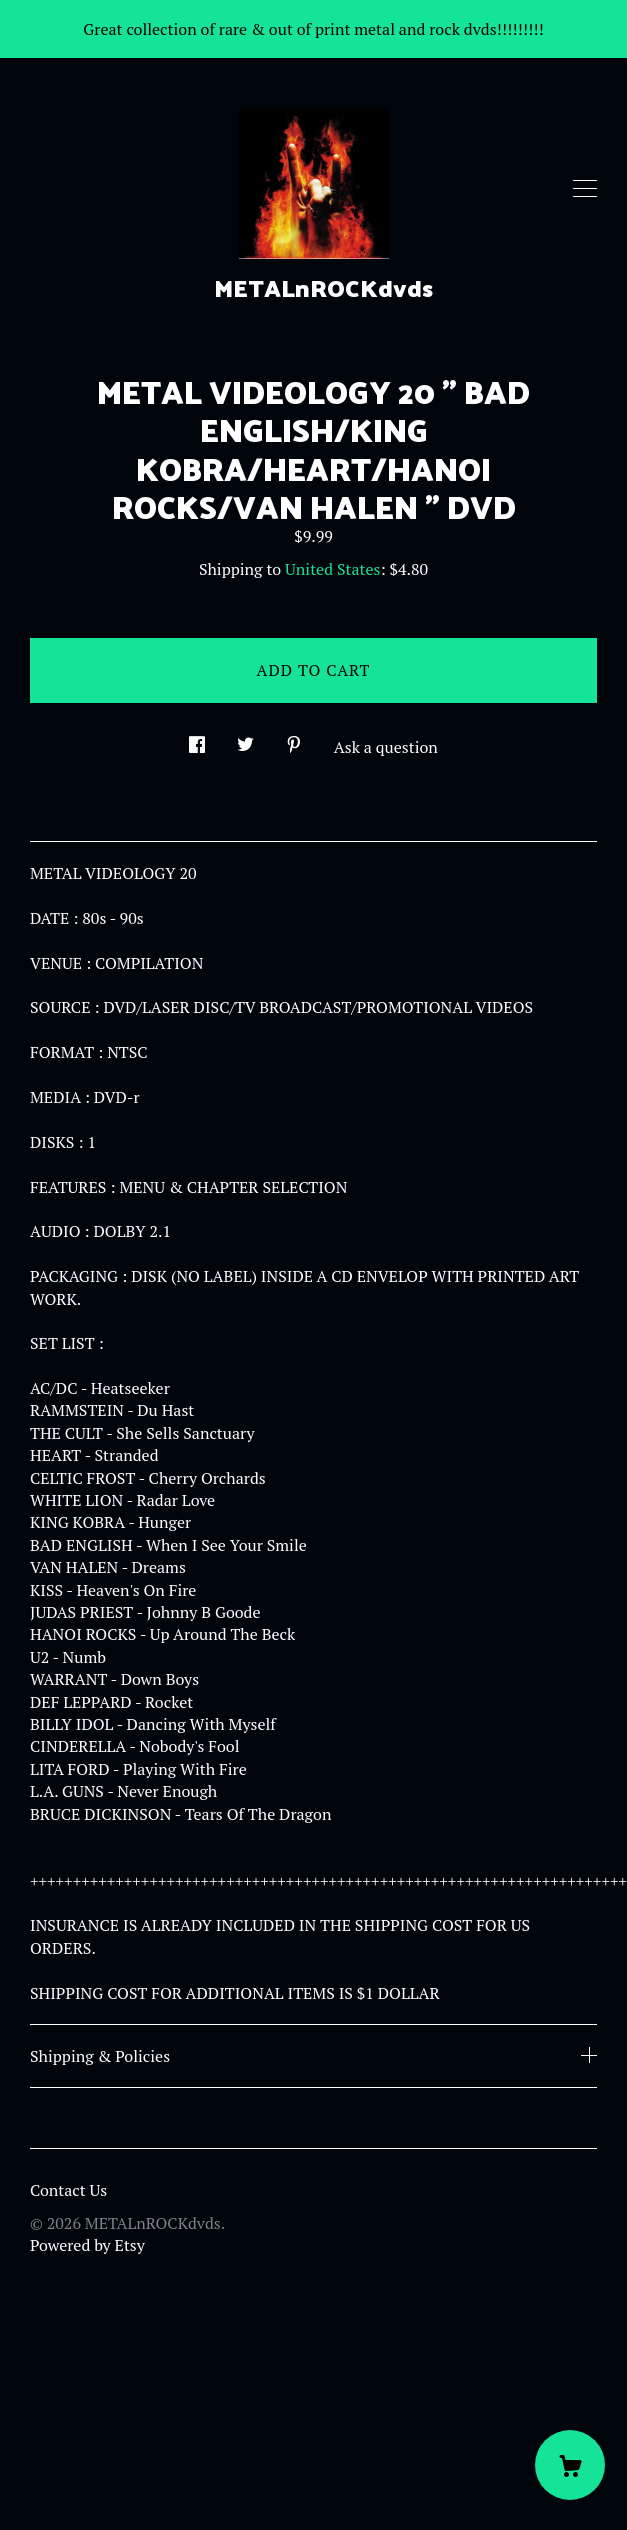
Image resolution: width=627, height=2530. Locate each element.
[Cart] (570, 2465)
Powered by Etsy (87, 2245)
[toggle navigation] (585, 189)
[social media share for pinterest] (294, 739)
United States (332, 569)
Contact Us (68, 2190)
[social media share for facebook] (197, 739)
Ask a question (386, 747)
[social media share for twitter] (245, 739)
